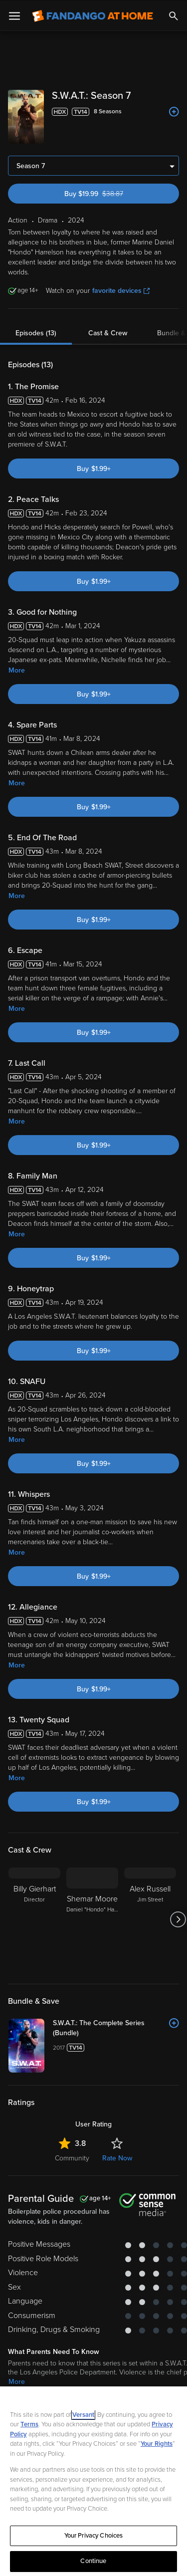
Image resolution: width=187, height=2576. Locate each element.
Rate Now (117, 2157)
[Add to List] (174, 111)
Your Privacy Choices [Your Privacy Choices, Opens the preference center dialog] (93, 2535)
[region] (93, 2480)
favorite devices (121, 289)
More (16, 669)
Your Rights (157, 2443)
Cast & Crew (107, 332)
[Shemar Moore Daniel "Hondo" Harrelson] (92, 1918)
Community (72, 2157)
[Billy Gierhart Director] (34, 1918)
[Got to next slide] (178, 1918)
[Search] (173, 15)
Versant (83, 2414)
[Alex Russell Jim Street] (150, 1918)
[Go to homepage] (92, 15)
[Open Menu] (14, 15)
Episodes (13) (35, 332)
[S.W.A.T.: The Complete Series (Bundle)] (116, 2027)
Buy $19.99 (111, 193)
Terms (29, 2423)
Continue (93, 2560)
